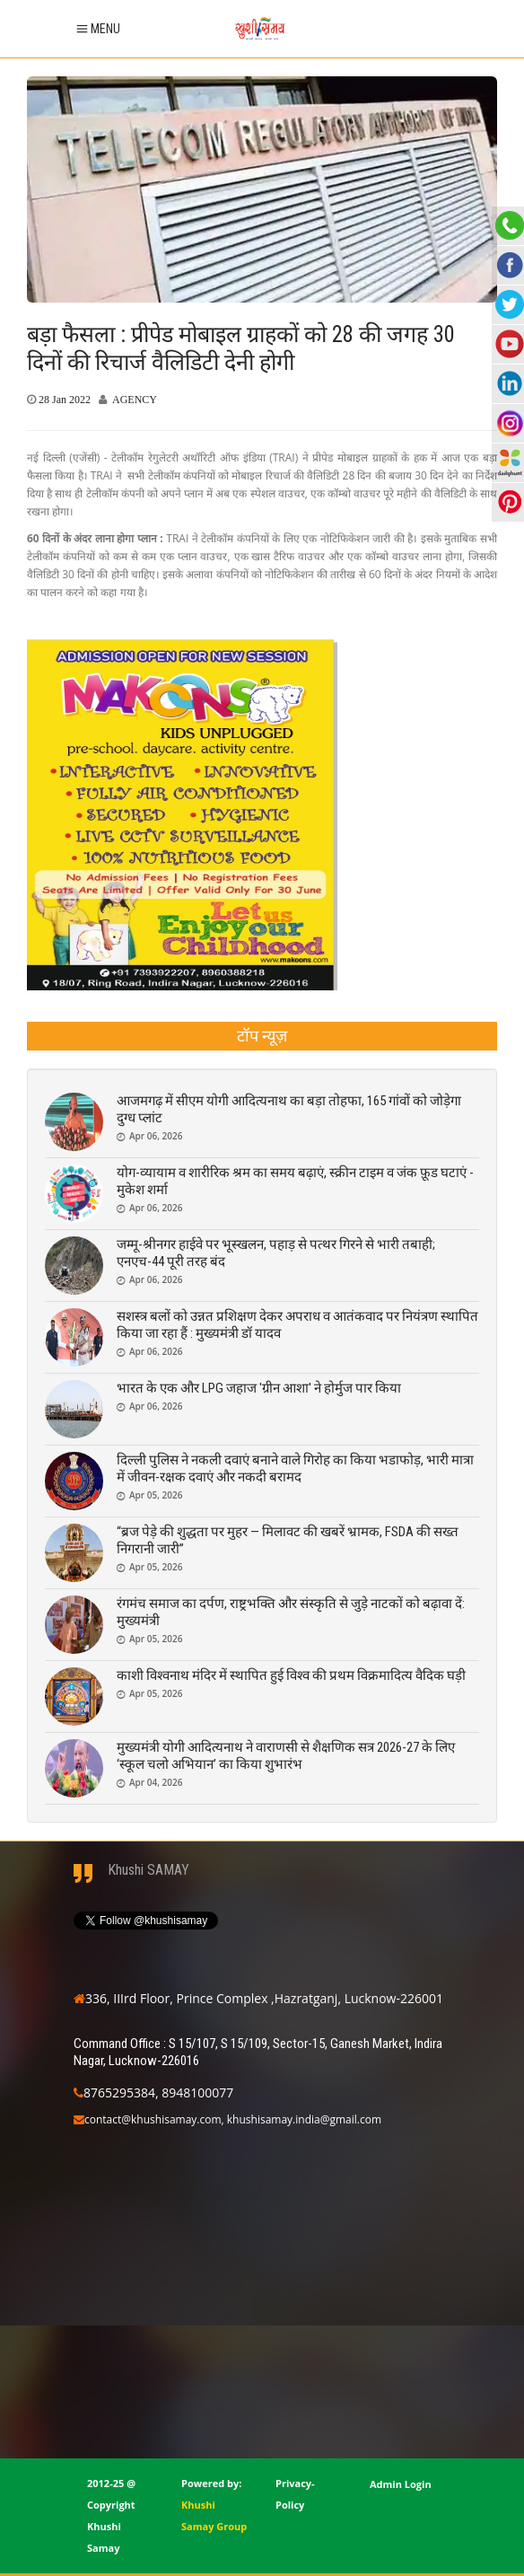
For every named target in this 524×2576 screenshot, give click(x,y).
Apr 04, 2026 (155, 1782)
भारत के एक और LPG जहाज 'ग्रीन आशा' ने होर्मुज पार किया (259, 1388)
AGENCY (134, 399)
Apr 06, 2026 (155, 1136)
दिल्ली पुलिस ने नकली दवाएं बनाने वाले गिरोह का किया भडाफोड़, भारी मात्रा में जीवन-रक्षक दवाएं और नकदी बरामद (295, 1468)
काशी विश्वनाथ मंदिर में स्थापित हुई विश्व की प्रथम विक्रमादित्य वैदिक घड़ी (291, 1675)
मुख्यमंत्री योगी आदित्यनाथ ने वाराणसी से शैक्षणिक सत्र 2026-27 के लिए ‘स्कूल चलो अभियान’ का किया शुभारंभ (286, 1755)
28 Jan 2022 (65, 399)
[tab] (262, 1036)
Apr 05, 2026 (155, 1495)
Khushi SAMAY (148, 1869)
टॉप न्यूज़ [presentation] (262, 1035)
